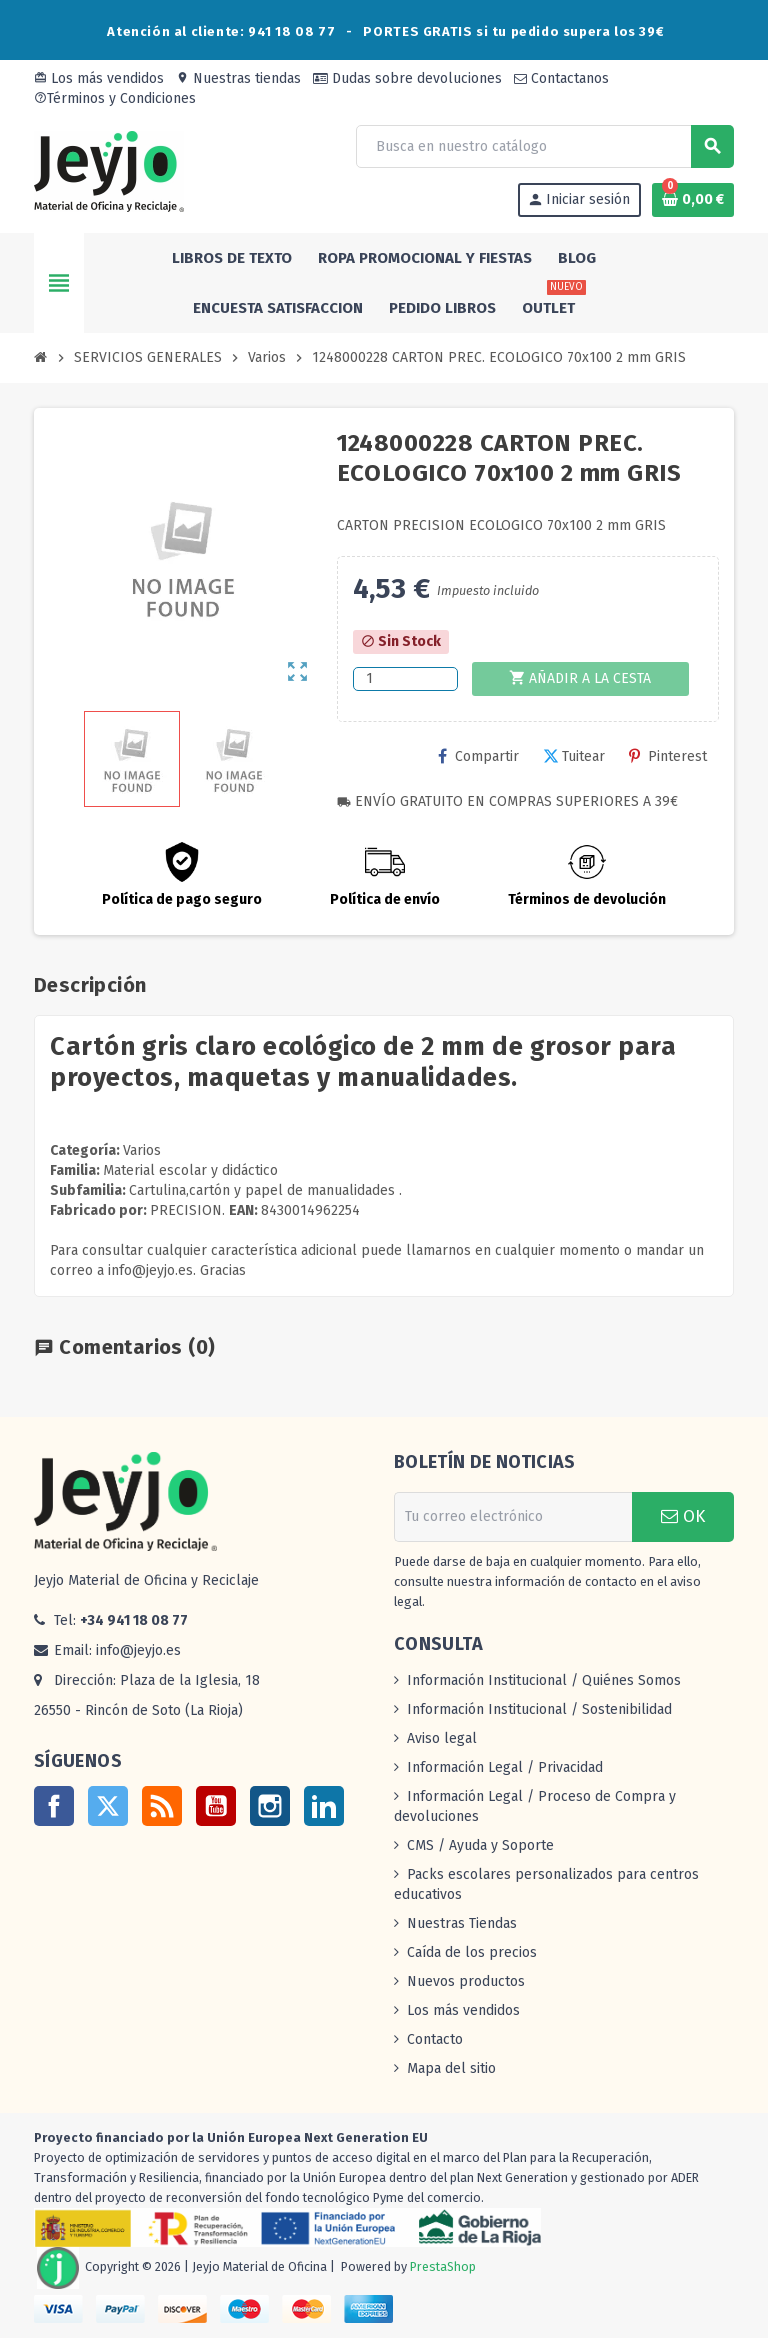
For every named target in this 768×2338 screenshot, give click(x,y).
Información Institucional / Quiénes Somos (544, 1680)
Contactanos (561, 78)
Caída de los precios (472, 1952)
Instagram (270, 1806)
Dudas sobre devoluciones (407, 78)
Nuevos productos (466, 1981)
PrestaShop (443, 2266)
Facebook (54, 1806)
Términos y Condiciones (115, 98)
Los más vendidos (99, 78)
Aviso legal (442, 1738)
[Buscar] (544, 146)
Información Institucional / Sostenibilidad (539, 1709)
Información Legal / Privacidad (505, 1767)
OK (683, 1516)
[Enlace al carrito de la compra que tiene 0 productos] (693, 200)
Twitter (108, 1806)
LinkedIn (324, 1806)
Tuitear (574, 756)
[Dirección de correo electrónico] (513, 1517)
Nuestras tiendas (238, 78)
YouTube (216, 1806)
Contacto (435, 2039)
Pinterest (668, 756)
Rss (162, 1806)
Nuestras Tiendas (462, 1923)
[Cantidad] (405, 679)
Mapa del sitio (451, 2068)
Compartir (478, 756)
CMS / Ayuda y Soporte (480, 1845)
